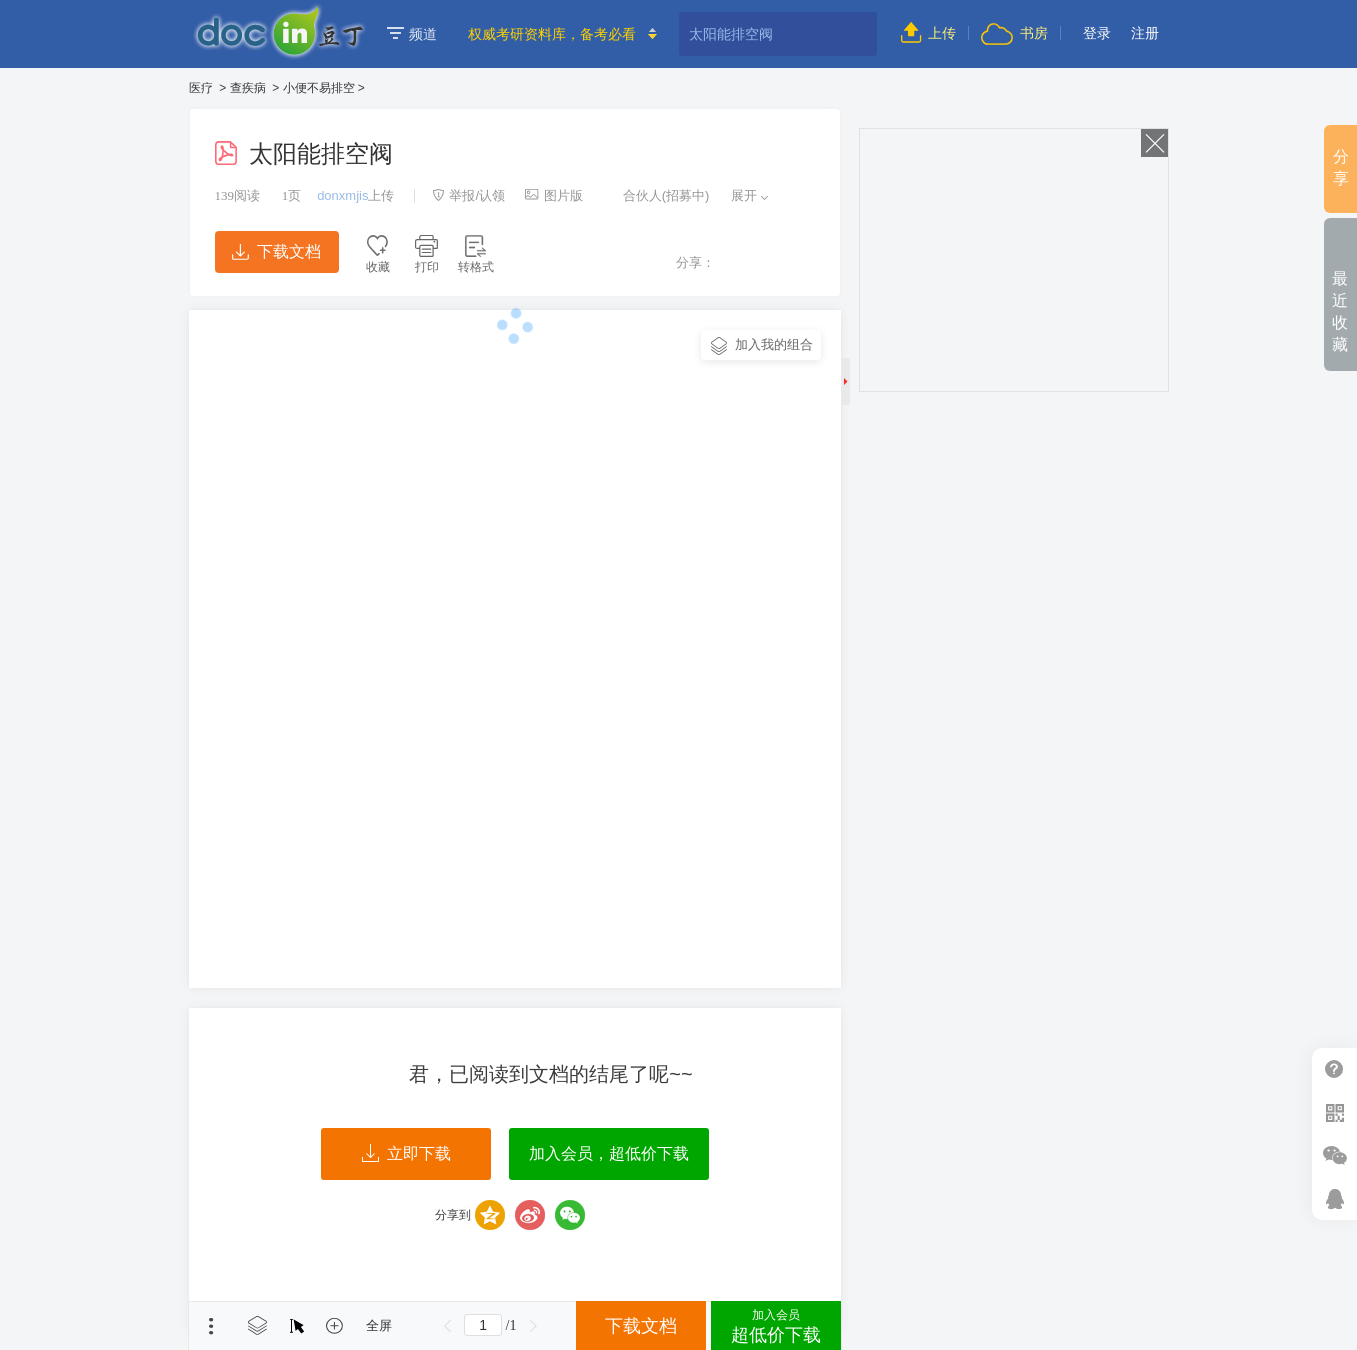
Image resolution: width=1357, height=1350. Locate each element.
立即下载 (406, 1154)
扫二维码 (1334, 1112)
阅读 (238, 195)
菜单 (211, 1326)
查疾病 (248, 88)
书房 (1014, 33)
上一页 (447, 1326)
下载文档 (276, 251)
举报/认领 (469, 195)
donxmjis (342, 195)
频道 (412, 34)
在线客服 (1334, 1198)
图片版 (554, 195)
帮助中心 (1334, 1069)
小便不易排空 (319, 88)
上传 (928, 33)
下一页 (533, 1326)
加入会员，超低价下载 (609, 1153)
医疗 (201, 88)
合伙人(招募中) (656, 195)
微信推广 (1334, 1155)
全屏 (379, 1325)
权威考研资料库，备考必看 (552, 34)
